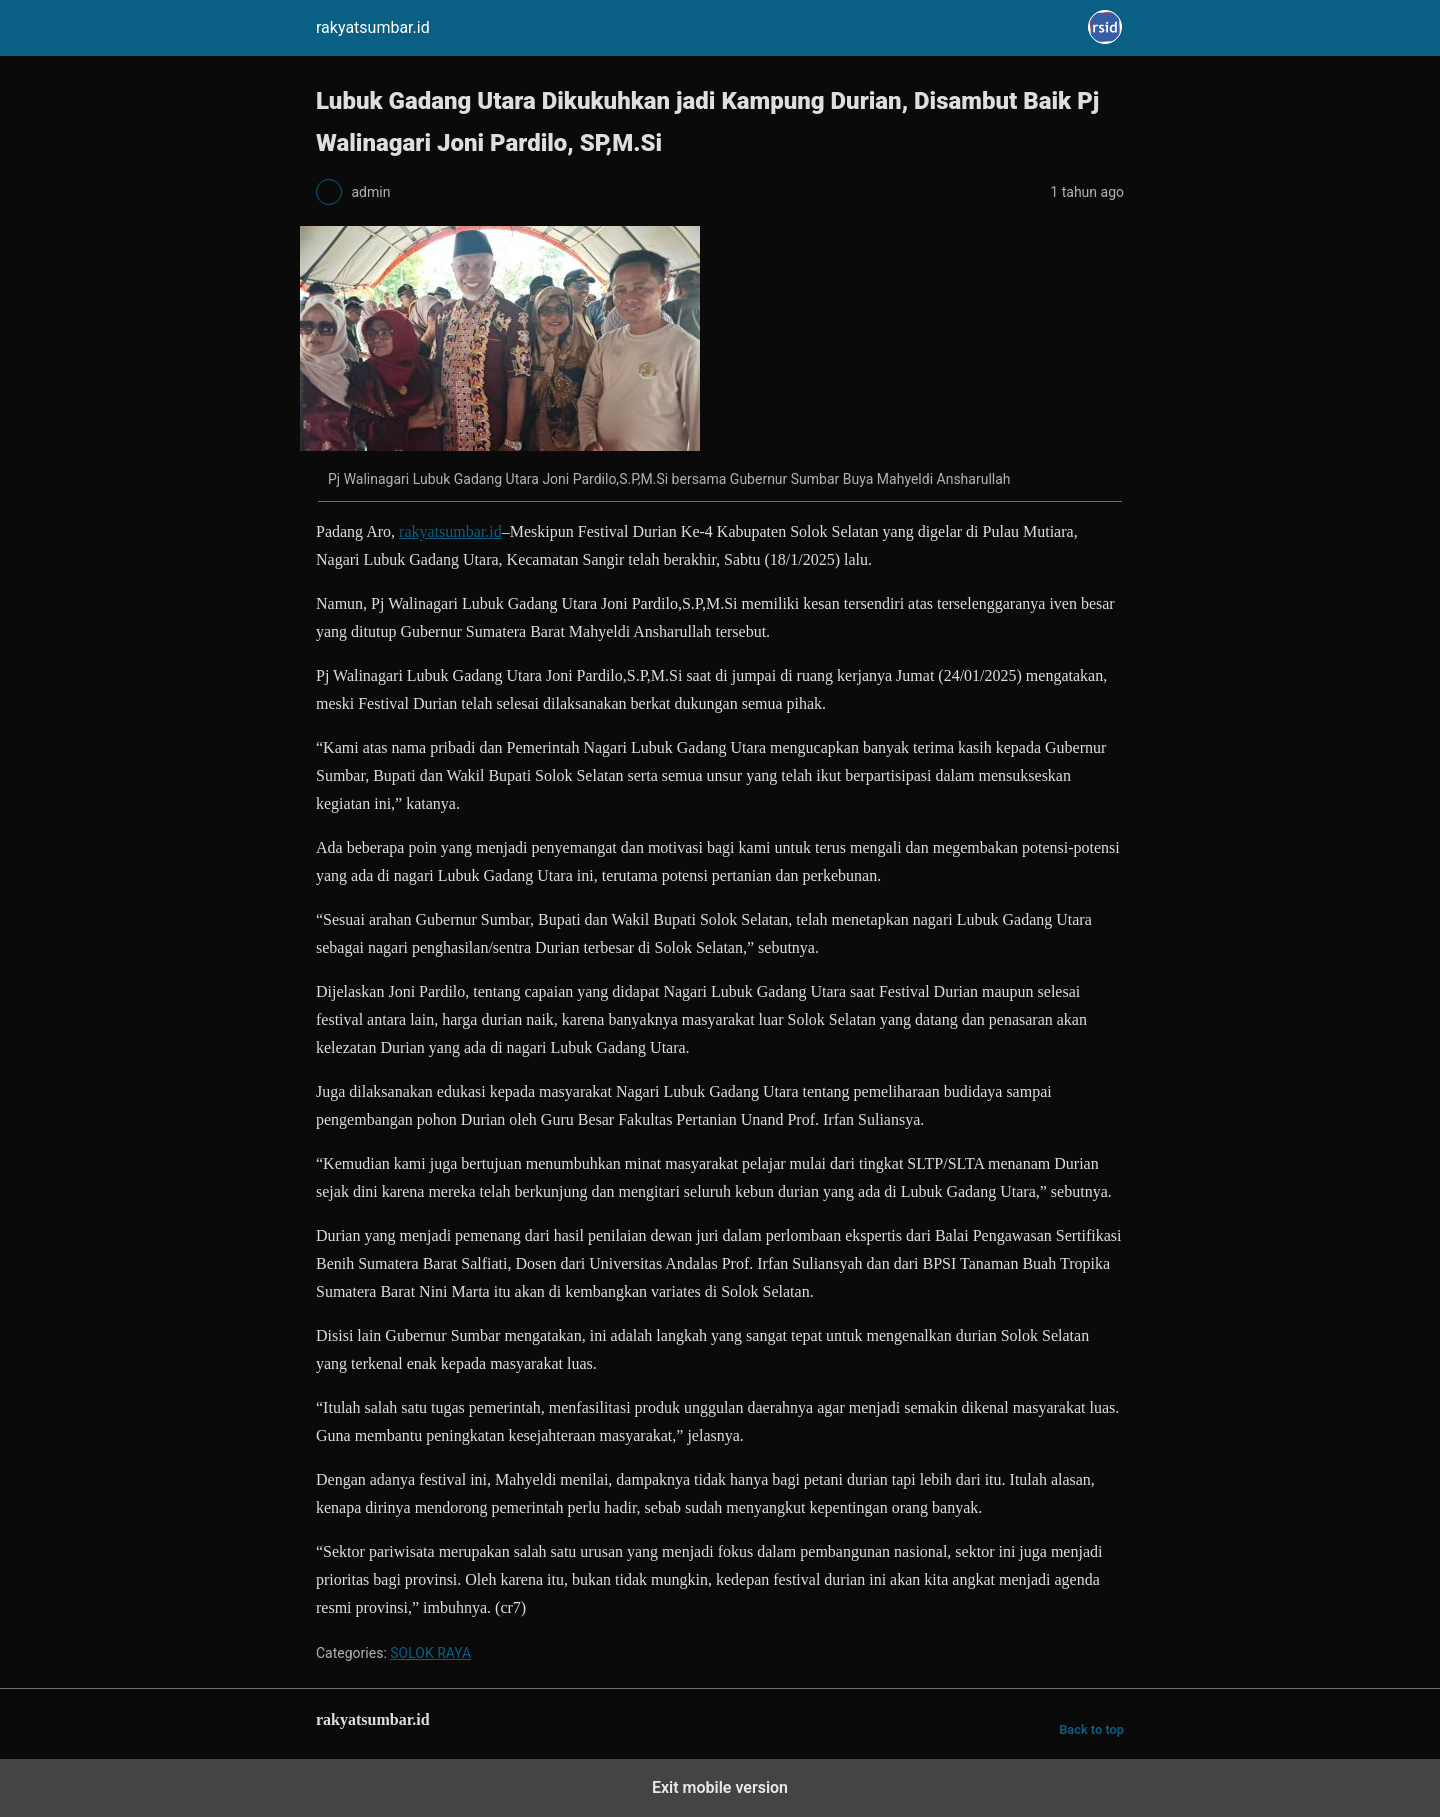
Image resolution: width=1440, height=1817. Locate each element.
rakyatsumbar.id (450, 531)
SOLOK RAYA (430, 1653)
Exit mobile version (720, 1787)
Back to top (1091, 1729)
